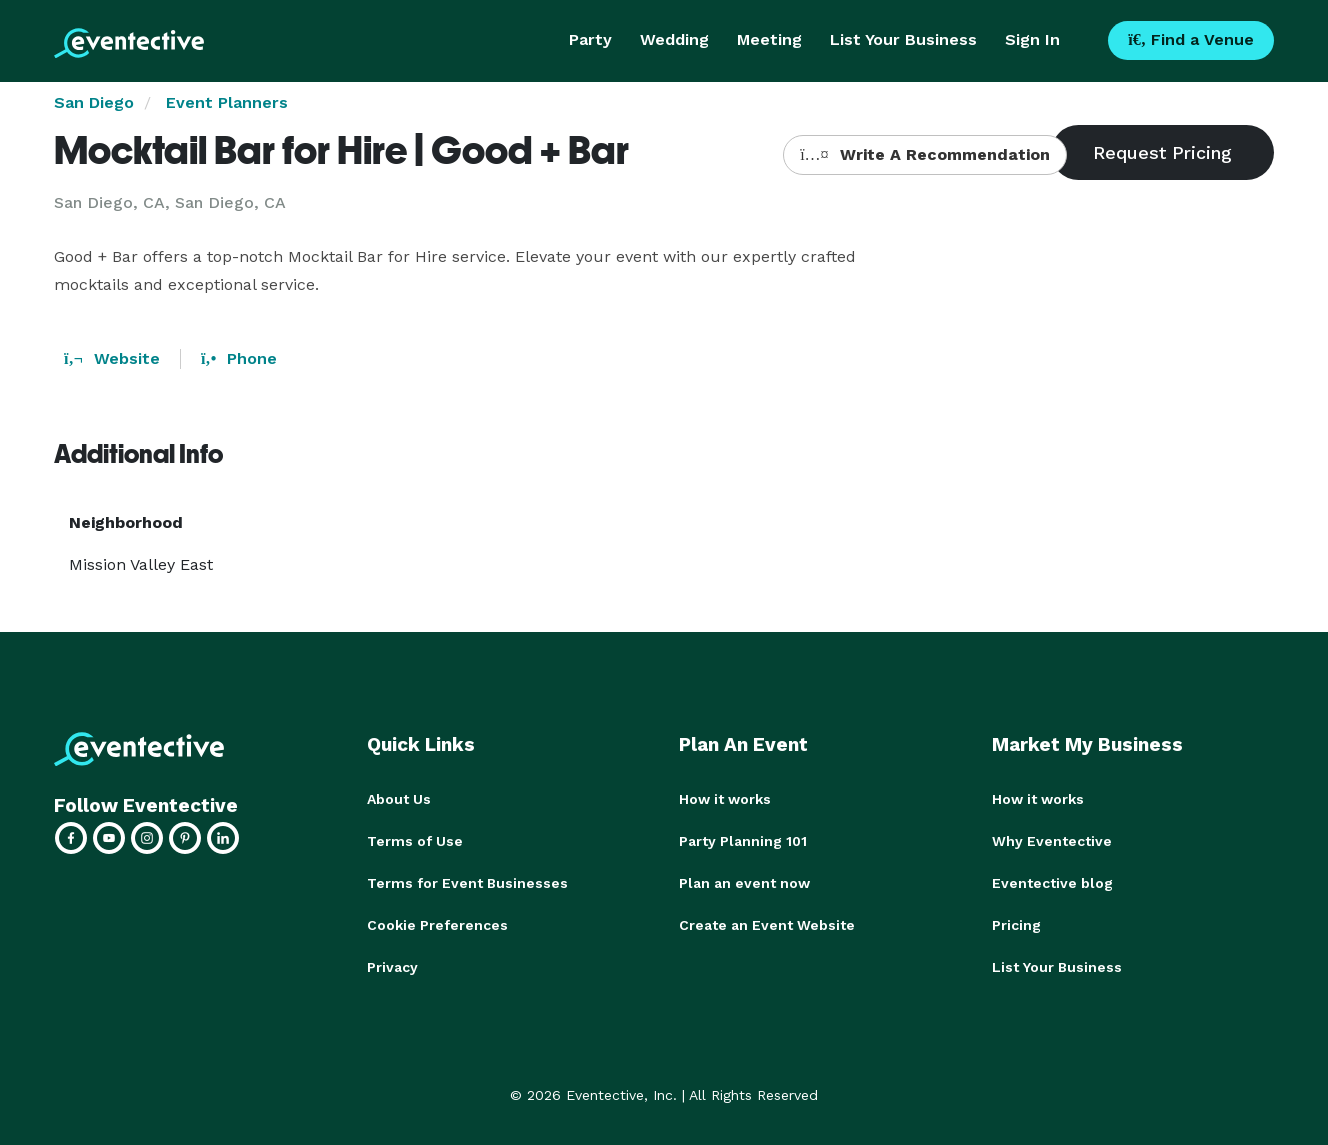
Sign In (1032, 39)
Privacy (392, 967)
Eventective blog (1052, 883)
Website (112, 358)
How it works (725, 799)
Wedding (674, 39)
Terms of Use (415, 841)
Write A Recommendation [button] (924, 154)
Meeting (769, 39)
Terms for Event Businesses (467, 883)
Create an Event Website (767, 925)
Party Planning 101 (743, 841)
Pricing (1016, 925)
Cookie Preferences (437, 925)
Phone (239, 358)
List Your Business (903, 39)
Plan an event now (744, 883)
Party (590, 39)
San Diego (94, 102)
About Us (399, 799)
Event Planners (227, 102)
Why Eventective (1052, 841)
